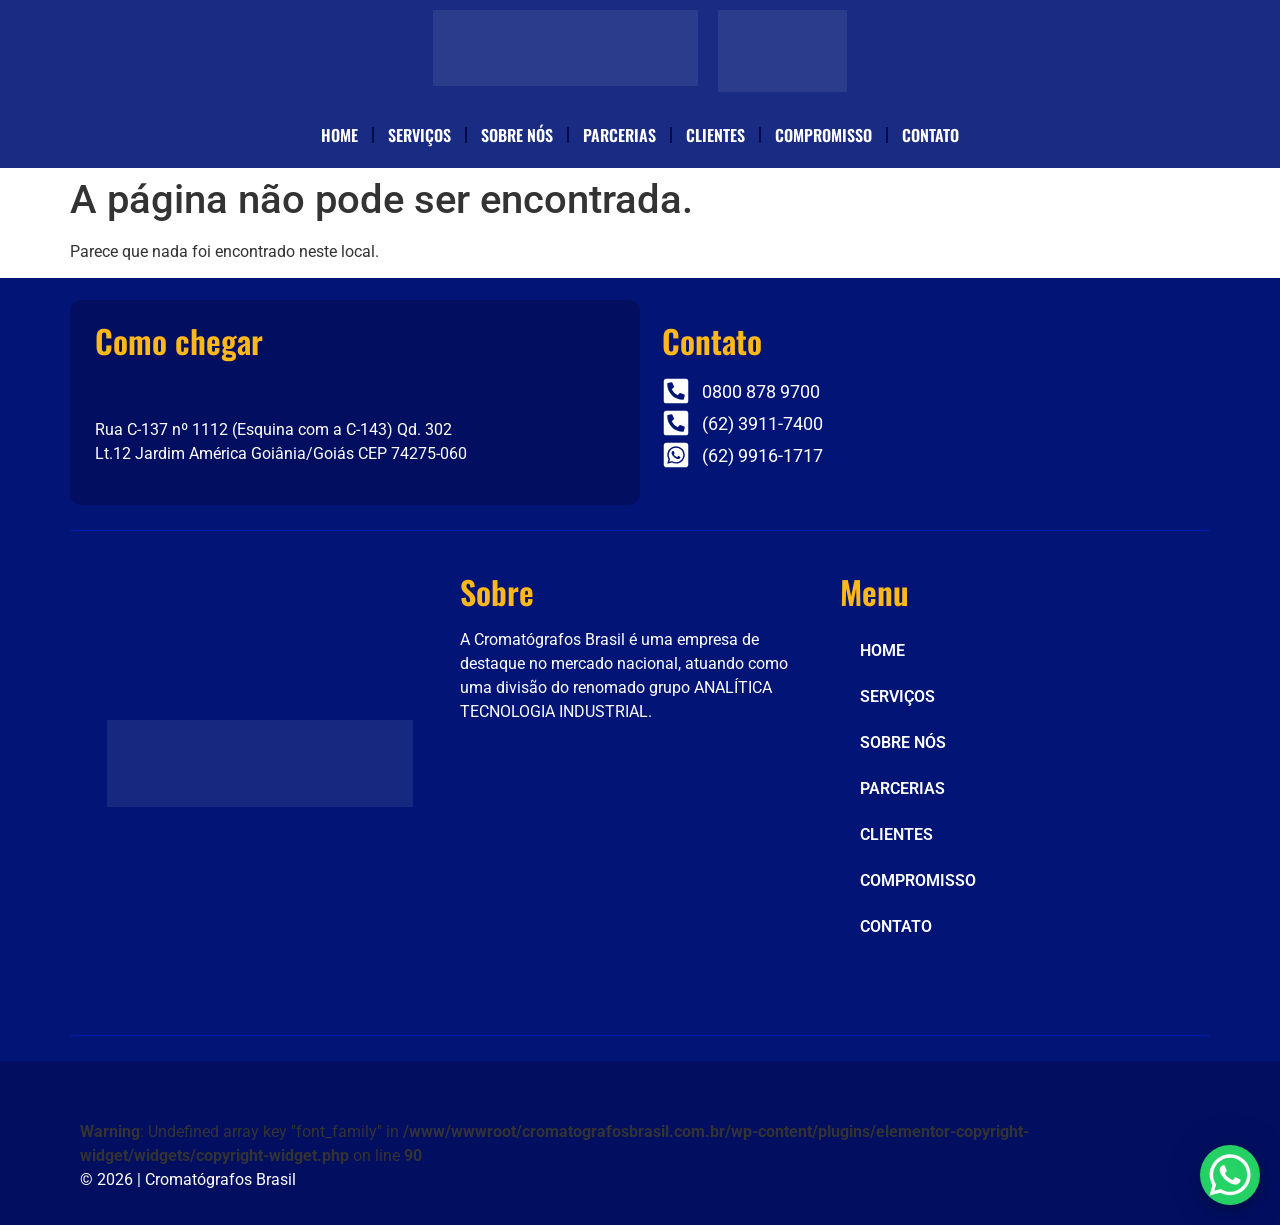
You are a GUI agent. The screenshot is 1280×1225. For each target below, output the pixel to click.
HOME (339, 135)
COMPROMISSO (823, 135)
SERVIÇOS (419, 135)
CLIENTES (715, 135)
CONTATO (930, 135)
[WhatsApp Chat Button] (1230, 1175)
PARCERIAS (619, 135)
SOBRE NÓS (517, 135)
